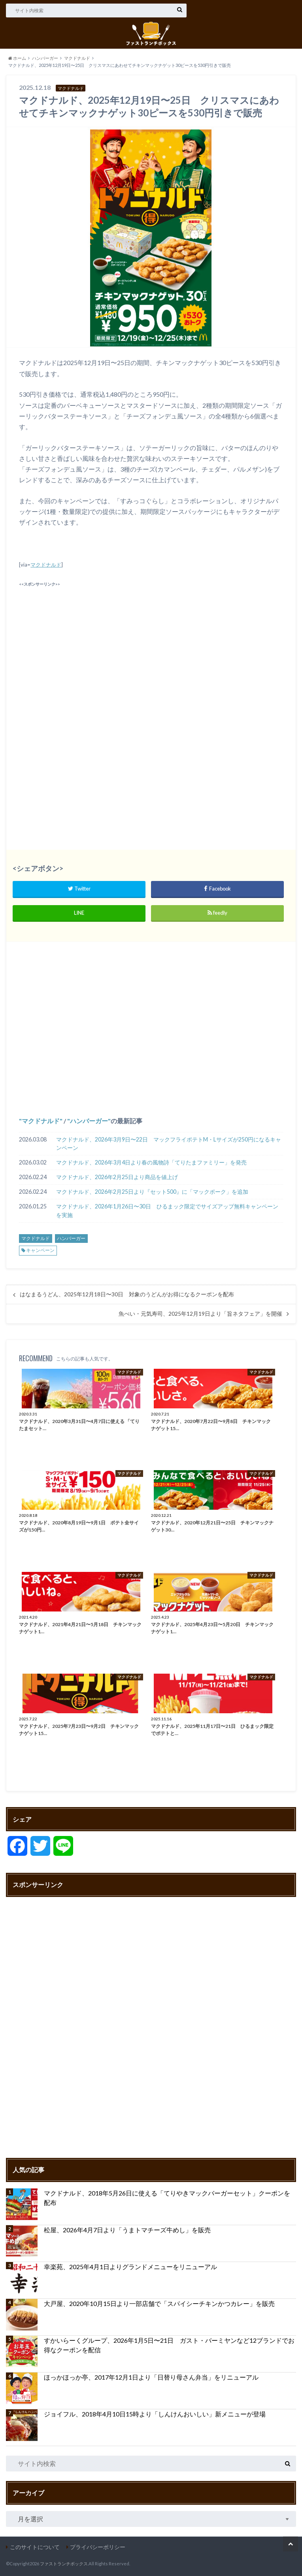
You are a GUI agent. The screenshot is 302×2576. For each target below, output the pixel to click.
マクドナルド (45, 564)
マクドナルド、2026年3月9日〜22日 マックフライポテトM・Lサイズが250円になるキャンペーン (168, 1143)
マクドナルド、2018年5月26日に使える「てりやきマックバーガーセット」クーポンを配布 (167, 2197)
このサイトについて (35, 2547)
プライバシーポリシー (97, 2547)
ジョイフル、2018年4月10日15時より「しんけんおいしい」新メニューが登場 (155, 2414)
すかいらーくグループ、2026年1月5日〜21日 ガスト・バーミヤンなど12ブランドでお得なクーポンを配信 (169, 2344)
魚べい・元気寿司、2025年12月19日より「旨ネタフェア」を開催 (200, 1314)
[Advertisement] (151, 644)
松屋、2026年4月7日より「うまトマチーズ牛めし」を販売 (127, 2230)
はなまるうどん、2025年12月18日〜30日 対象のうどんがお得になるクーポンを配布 (127, 1294)
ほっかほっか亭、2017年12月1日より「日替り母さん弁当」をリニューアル (151, 2377)
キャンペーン (40, 1250)
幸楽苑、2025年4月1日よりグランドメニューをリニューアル (130, 2266)
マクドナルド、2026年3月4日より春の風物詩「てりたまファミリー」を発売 (151, 1162)
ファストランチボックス (64, 2563)
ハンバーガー (89, 1120)
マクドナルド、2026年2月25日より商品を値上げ (117, 1177)
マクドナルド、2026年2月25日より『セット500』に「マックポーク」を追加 (152, 1191)
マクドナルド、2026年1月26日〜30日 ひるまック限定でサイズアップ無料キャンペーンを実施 (167, 1210)
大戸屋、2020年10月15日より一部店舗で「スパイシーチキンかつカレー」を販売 (159, 2303)
